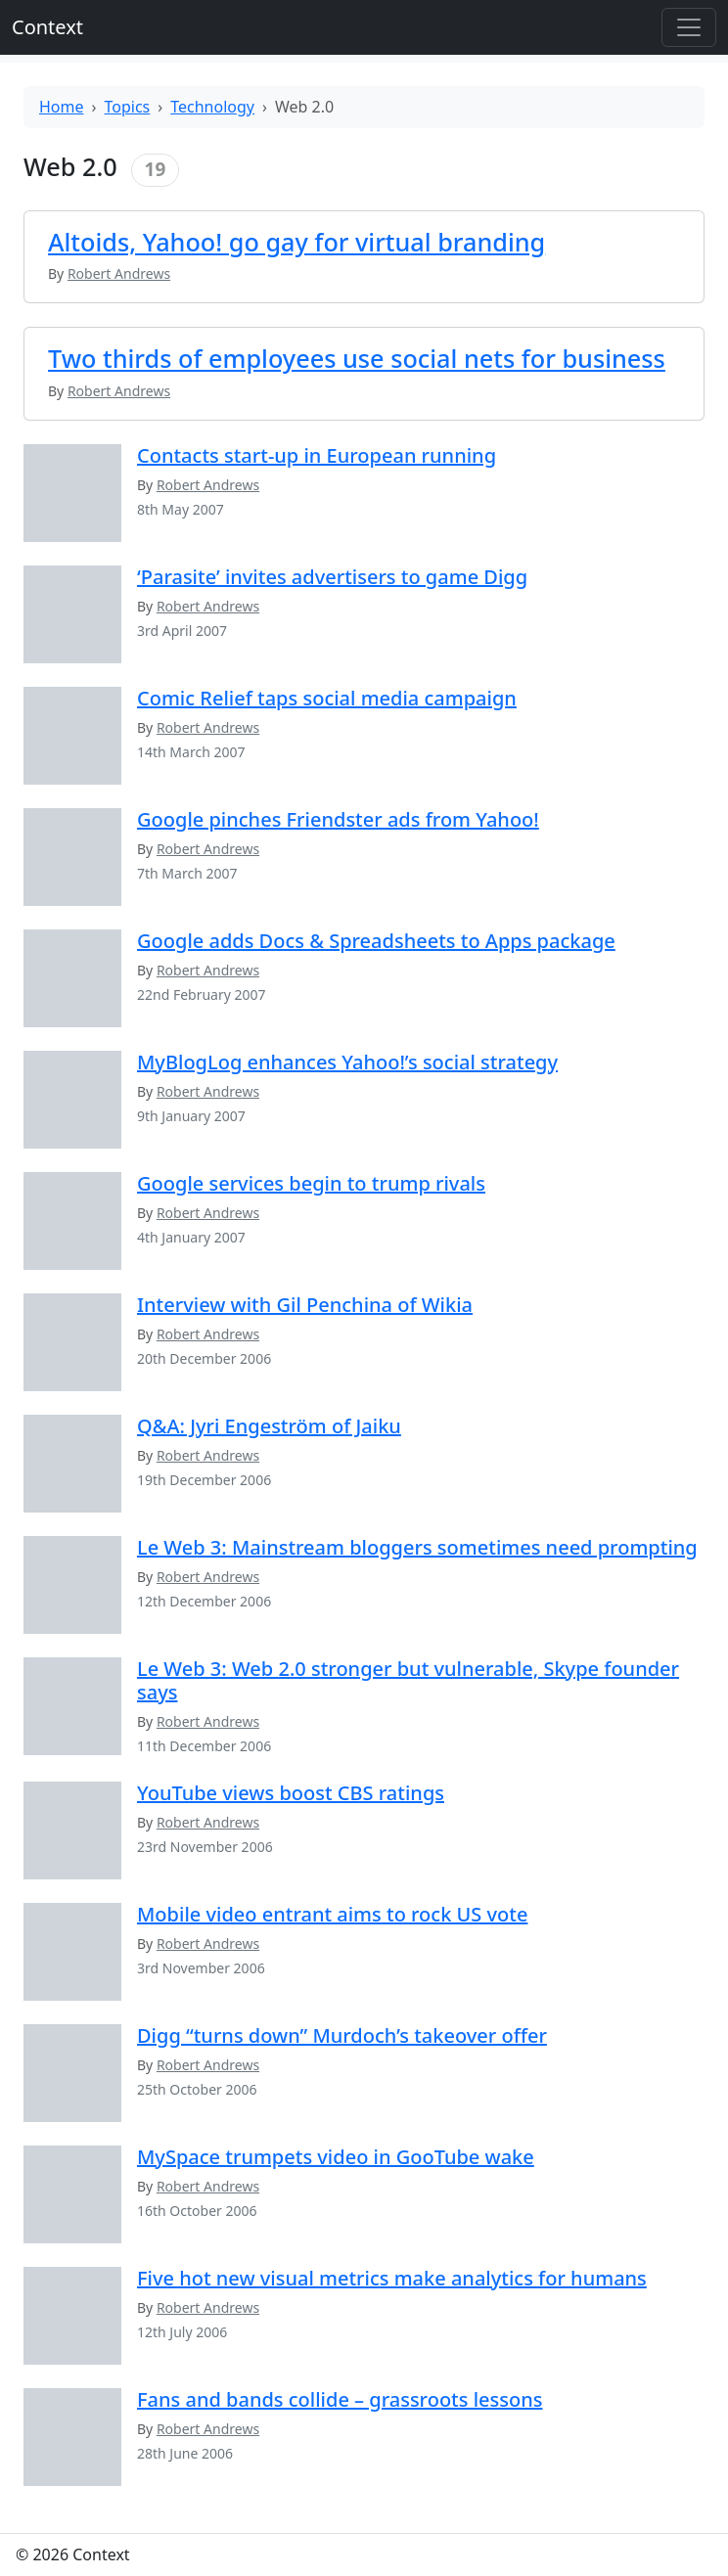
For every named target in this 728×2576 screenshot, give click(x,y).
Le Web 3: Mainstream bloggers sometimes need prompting (417, 1547)
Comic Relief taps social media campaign (327, 698)
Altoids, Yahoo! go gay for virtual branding (296, 241)
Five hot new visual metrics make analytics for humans (392, 2278)
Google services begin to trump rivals (311, 1183)
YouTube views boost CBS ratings (290, 1793)
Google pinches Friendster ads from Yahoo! (338, 819)
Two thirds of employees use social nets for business (356, 358)
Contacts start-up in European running (316, 455)
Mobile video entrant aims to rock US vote (332, 1914)
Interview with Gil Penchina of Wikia (305, 1304)
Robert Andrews (208, 484)
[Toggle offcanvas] (688, 27)
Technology (212, 106)
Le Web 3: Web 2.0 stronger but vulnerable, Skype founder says (408, 1680)
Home (61, 106)
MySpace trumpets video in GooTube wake (335, 2157)
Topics (128, 106)
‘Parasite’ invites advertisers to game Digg (332, 577)
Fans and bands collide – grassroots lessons (339, 2399)
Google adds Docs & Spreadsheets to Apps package (376, 940)
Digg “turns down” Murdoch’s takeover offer (342, 2035)
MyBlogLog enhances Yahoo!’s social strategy (347, 1062)
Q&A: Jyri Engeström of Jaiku (269, 1426)
